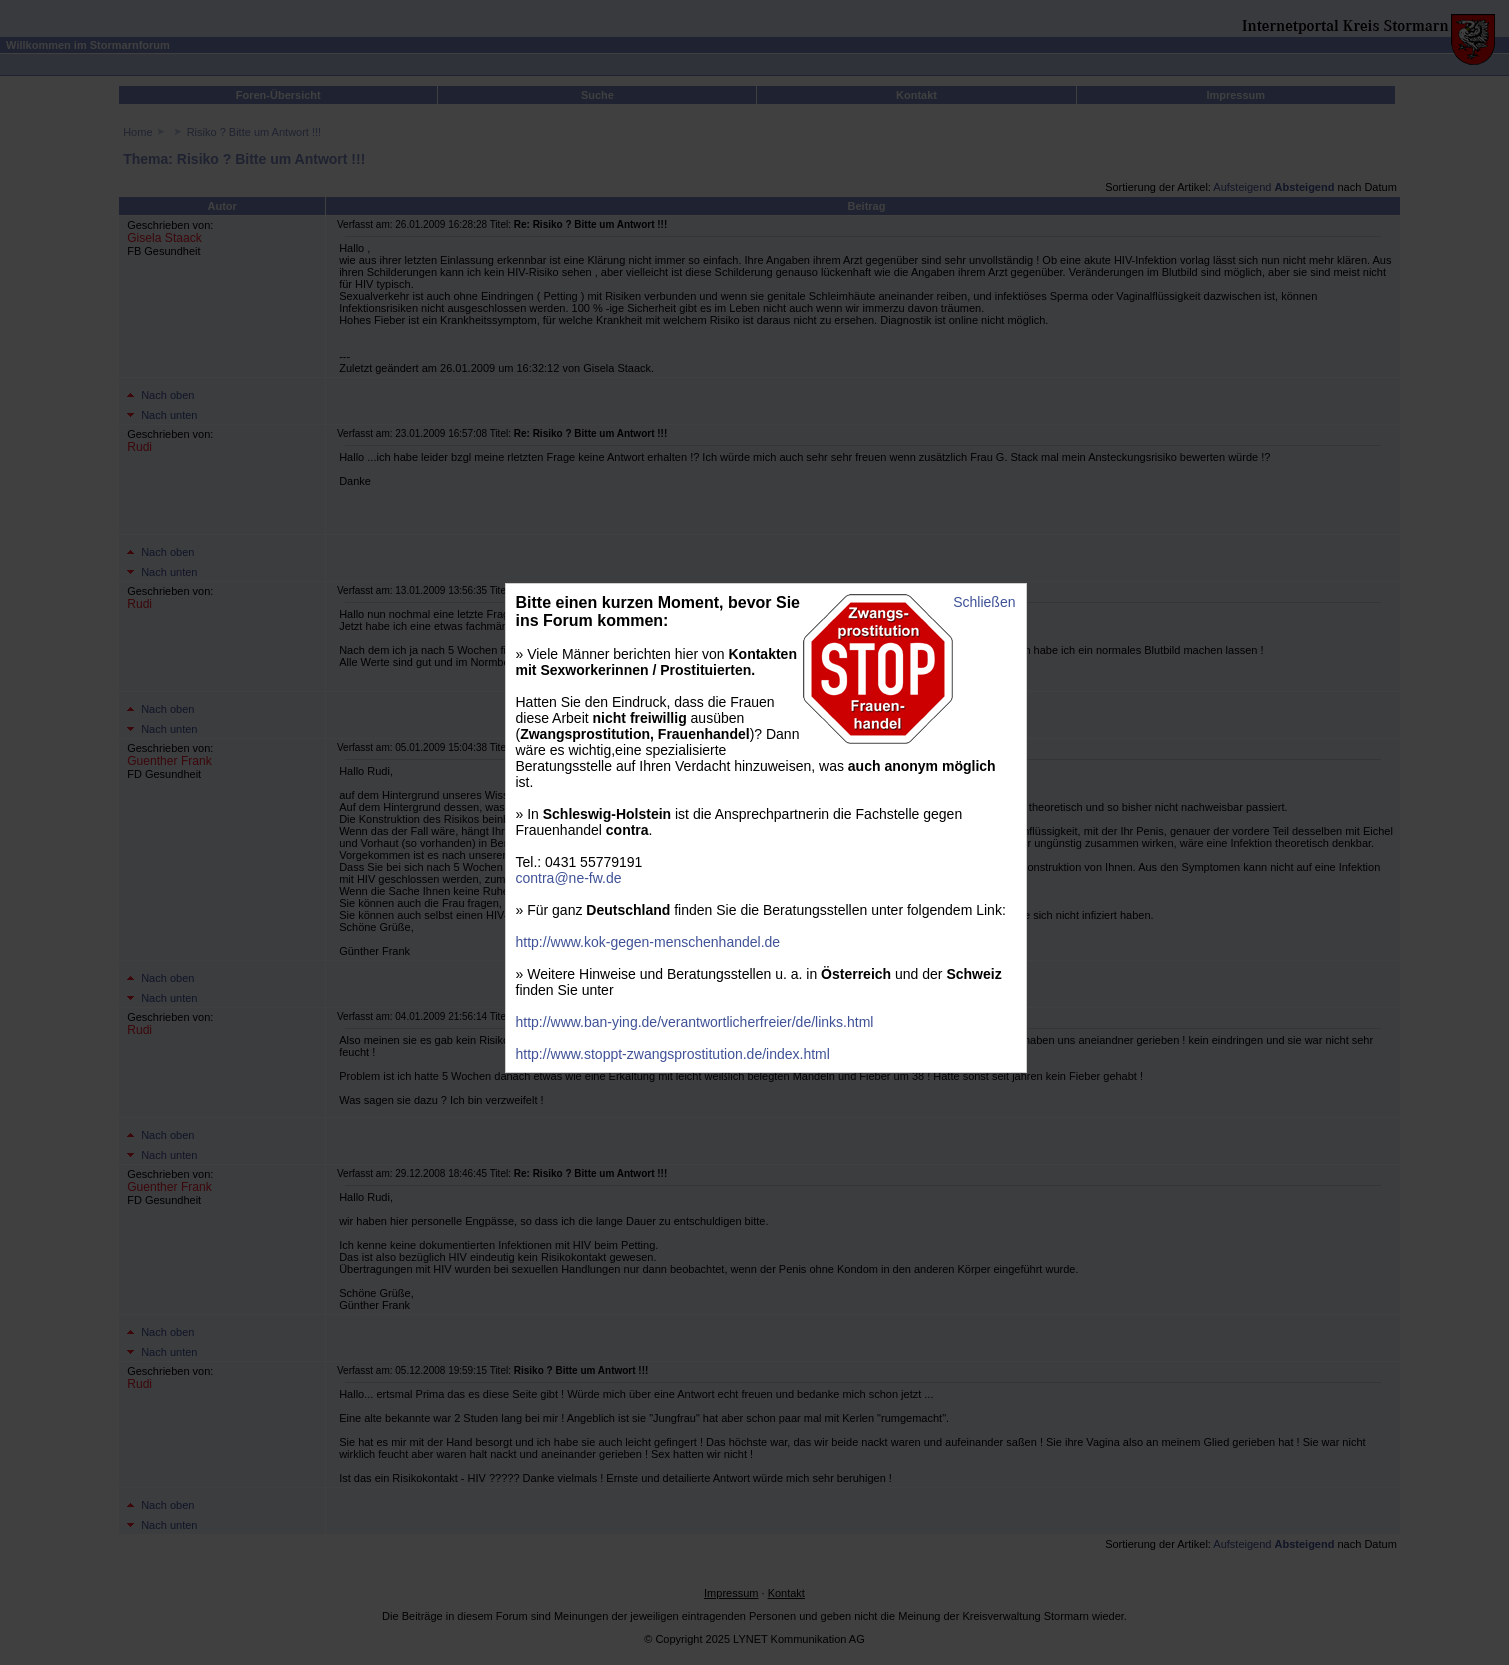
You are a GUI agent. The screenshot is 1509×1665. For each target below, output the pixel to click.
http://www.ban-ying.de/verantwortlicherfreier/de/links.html (695, 1022)
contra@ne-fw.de (569, 878)
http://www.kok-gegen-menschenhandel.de (648, 942)
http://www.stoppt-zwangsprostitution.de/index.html (673, 1054)
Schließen (984, 602)
